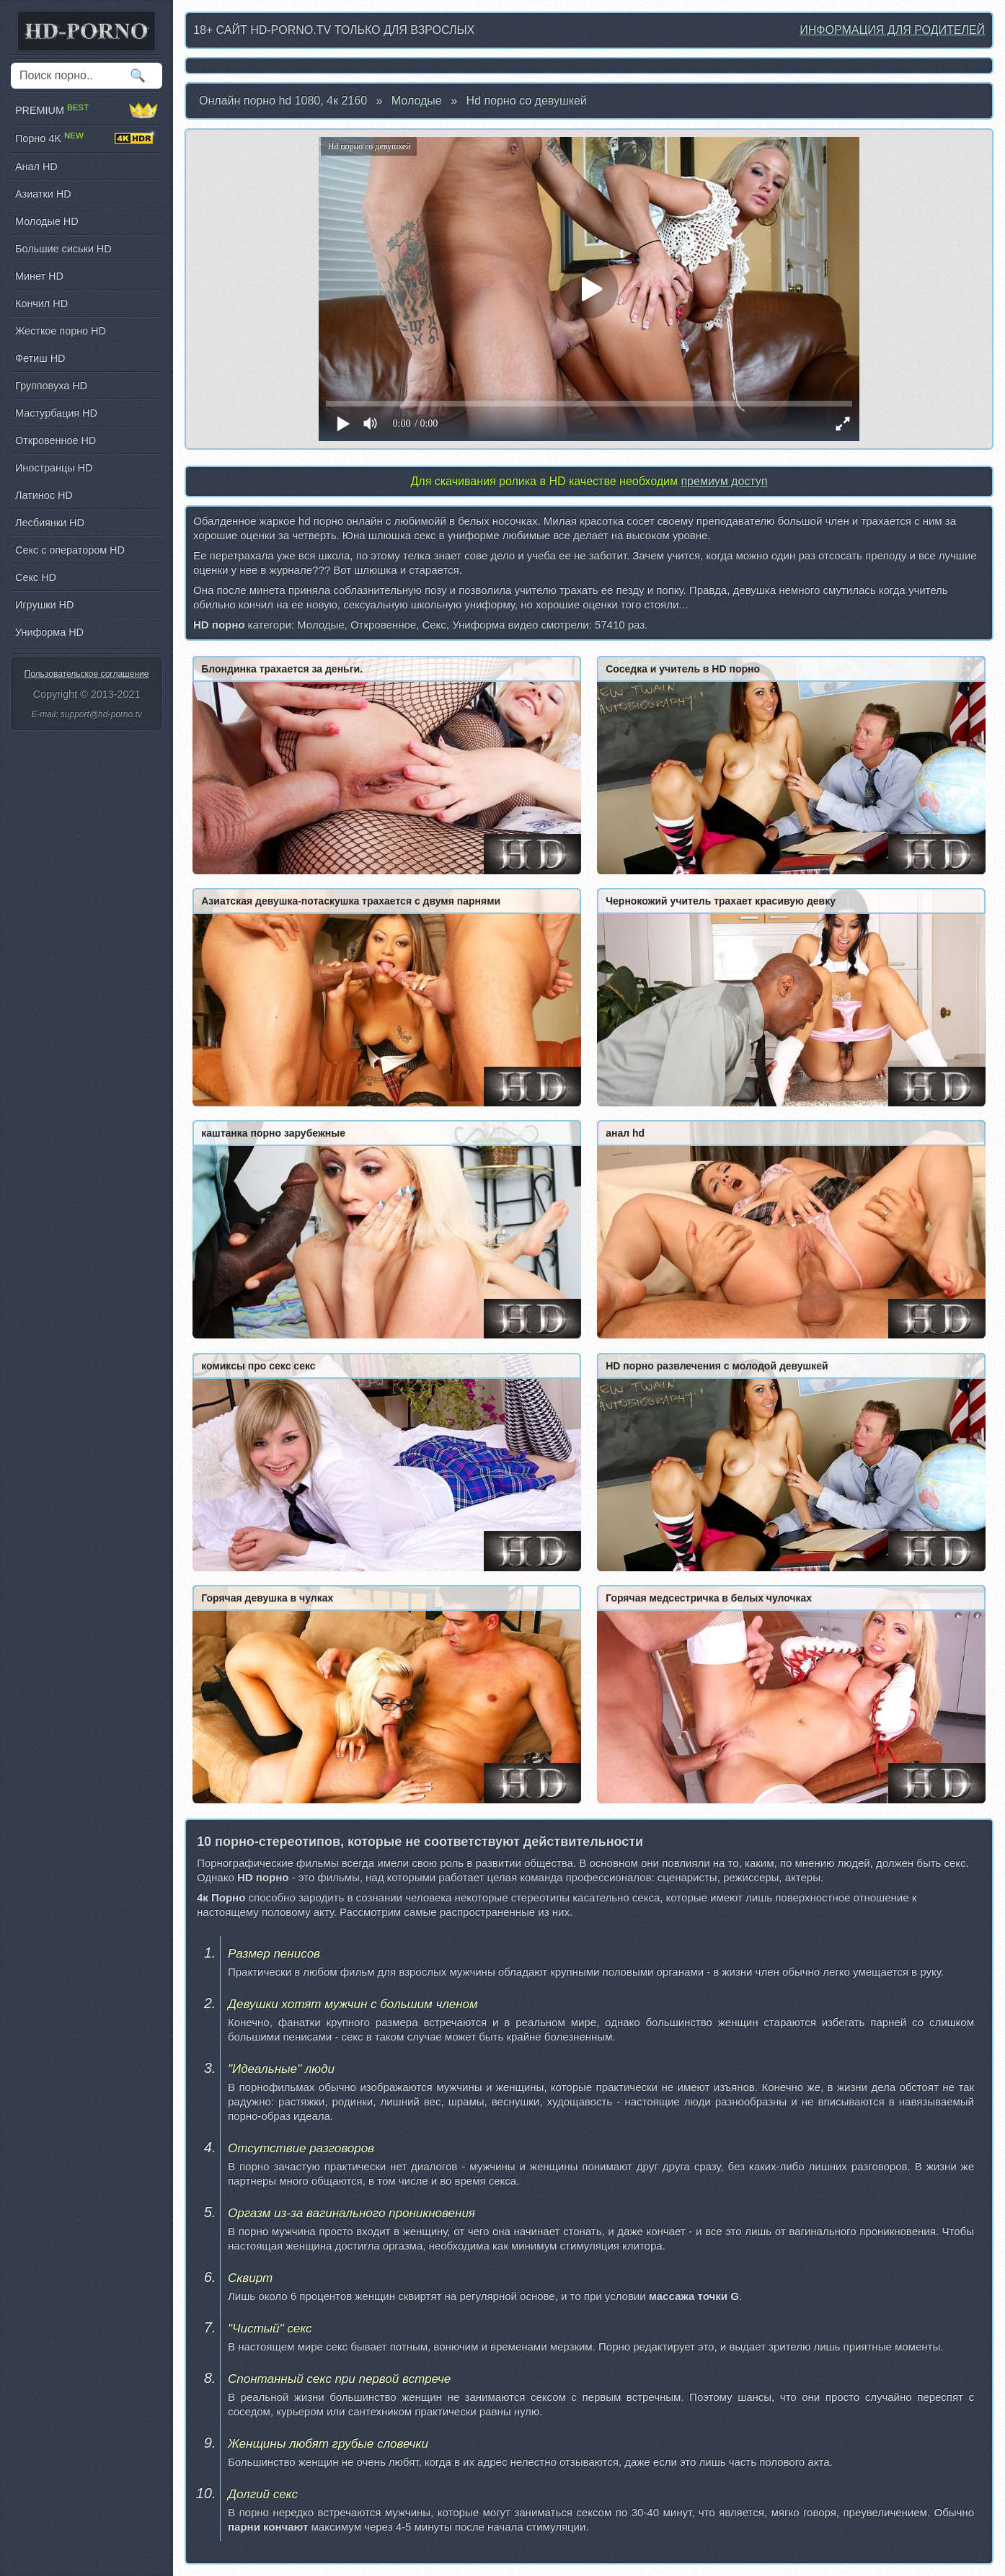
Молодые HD (47, 221)
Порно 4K (86, 138)
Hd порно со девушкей (526, 100)
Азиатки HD (43, 194)
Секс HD (35, 577)
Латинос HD (44, 495)
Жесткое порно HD (60, 331)
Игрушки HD (44, 604)
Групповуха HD (51, 385)
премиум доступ (724, 481)
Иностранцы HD (53, 468)
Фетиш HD (40, 358)
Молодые (416, 100)
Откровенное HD (55, 440)
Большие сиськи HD (63, 248)
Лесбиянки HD (49, 522)
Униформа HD (49, 632)
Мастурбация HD (56, 413)
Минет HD (39, 276)
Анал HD (36, 166)
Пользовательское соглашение (87, 674)
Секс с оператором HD (70, 550)
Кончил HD (41, 303)
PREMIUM (86, 110)
